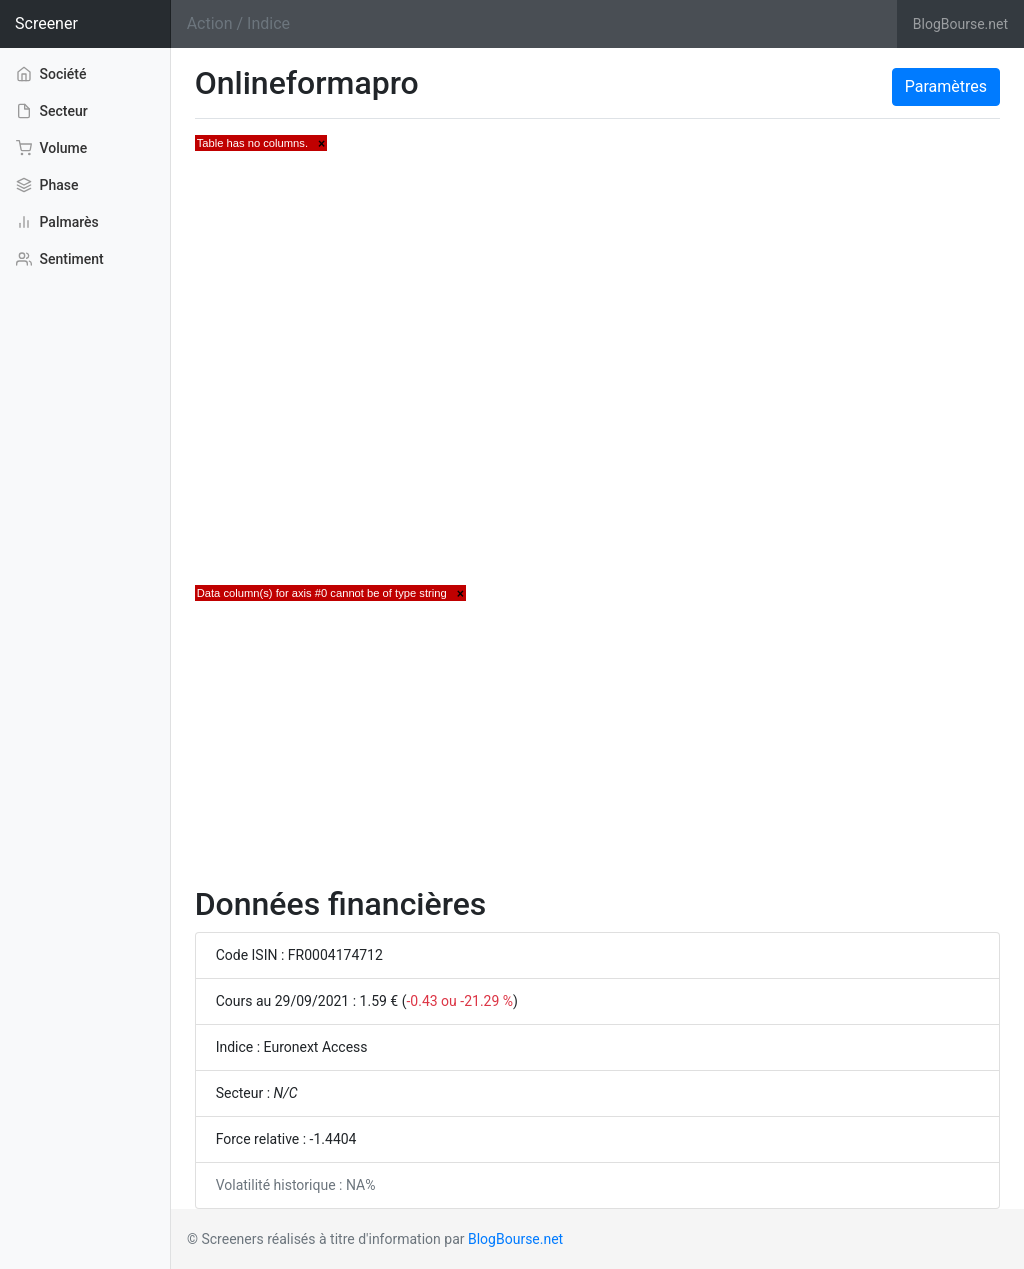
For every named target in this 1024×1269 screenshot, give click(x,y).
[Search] (534, 24)
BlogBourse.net (960, 24)
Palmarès (57, 222)
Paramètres (946, 86)
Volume (51, 148)
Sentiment (60, 259)
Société (51, 73)
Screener (46, 23)
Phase (47, 185)
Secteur (52, 111)
